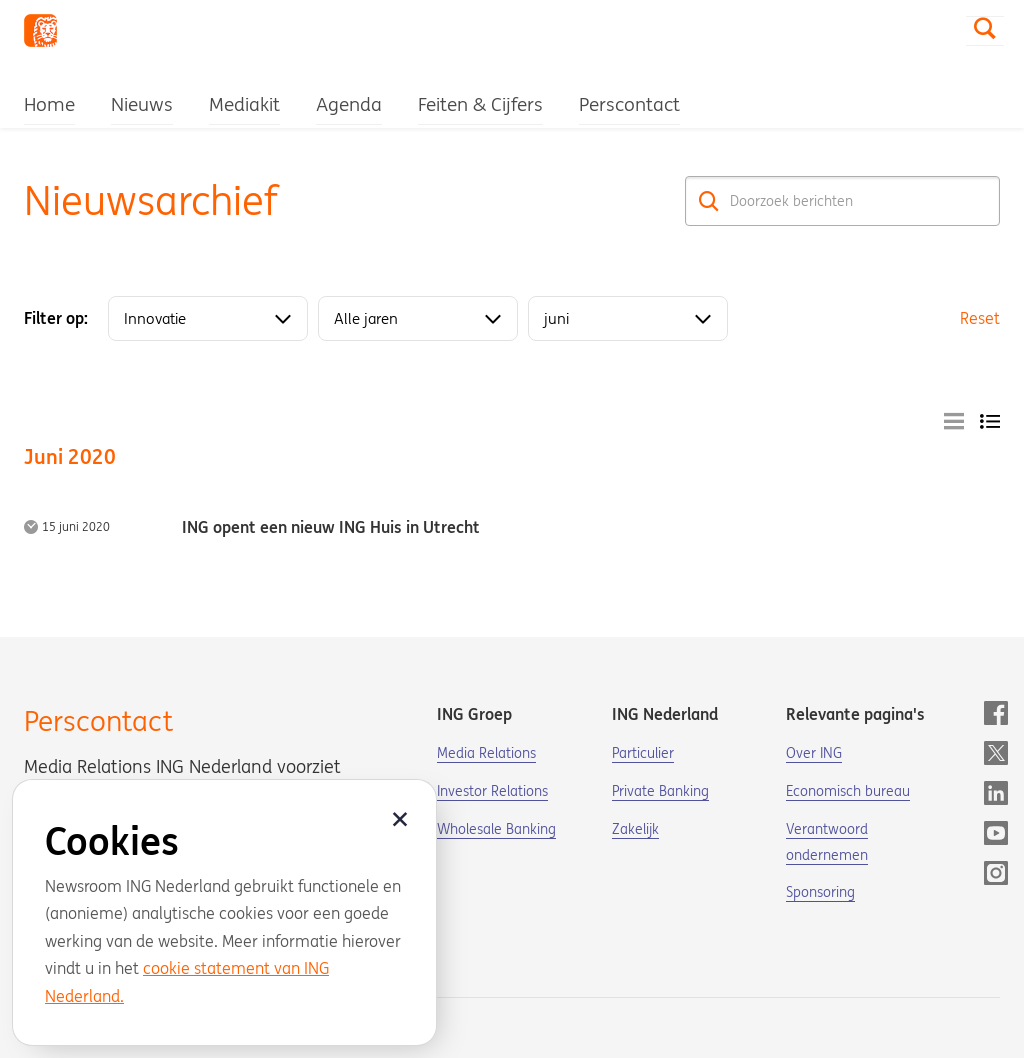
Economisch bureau (848, 791)
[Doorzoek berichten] (842, 201)
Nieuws (142, 104)
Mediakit (244, 104)
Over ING (814, 753)
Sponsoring (820, 892)
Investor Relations (492, 791)
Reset (980, 318)
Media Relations (486, 753)
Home (49, 104)
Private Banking (660, 791)
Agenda (349, 104)
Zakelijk (635, 829)
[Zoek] (709, 201)
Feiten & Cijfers (480, 104)
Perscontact (629, 104)
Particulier (643, 753)
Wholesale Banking (496, 829)
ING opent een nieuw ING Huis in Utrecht (331, 527)
